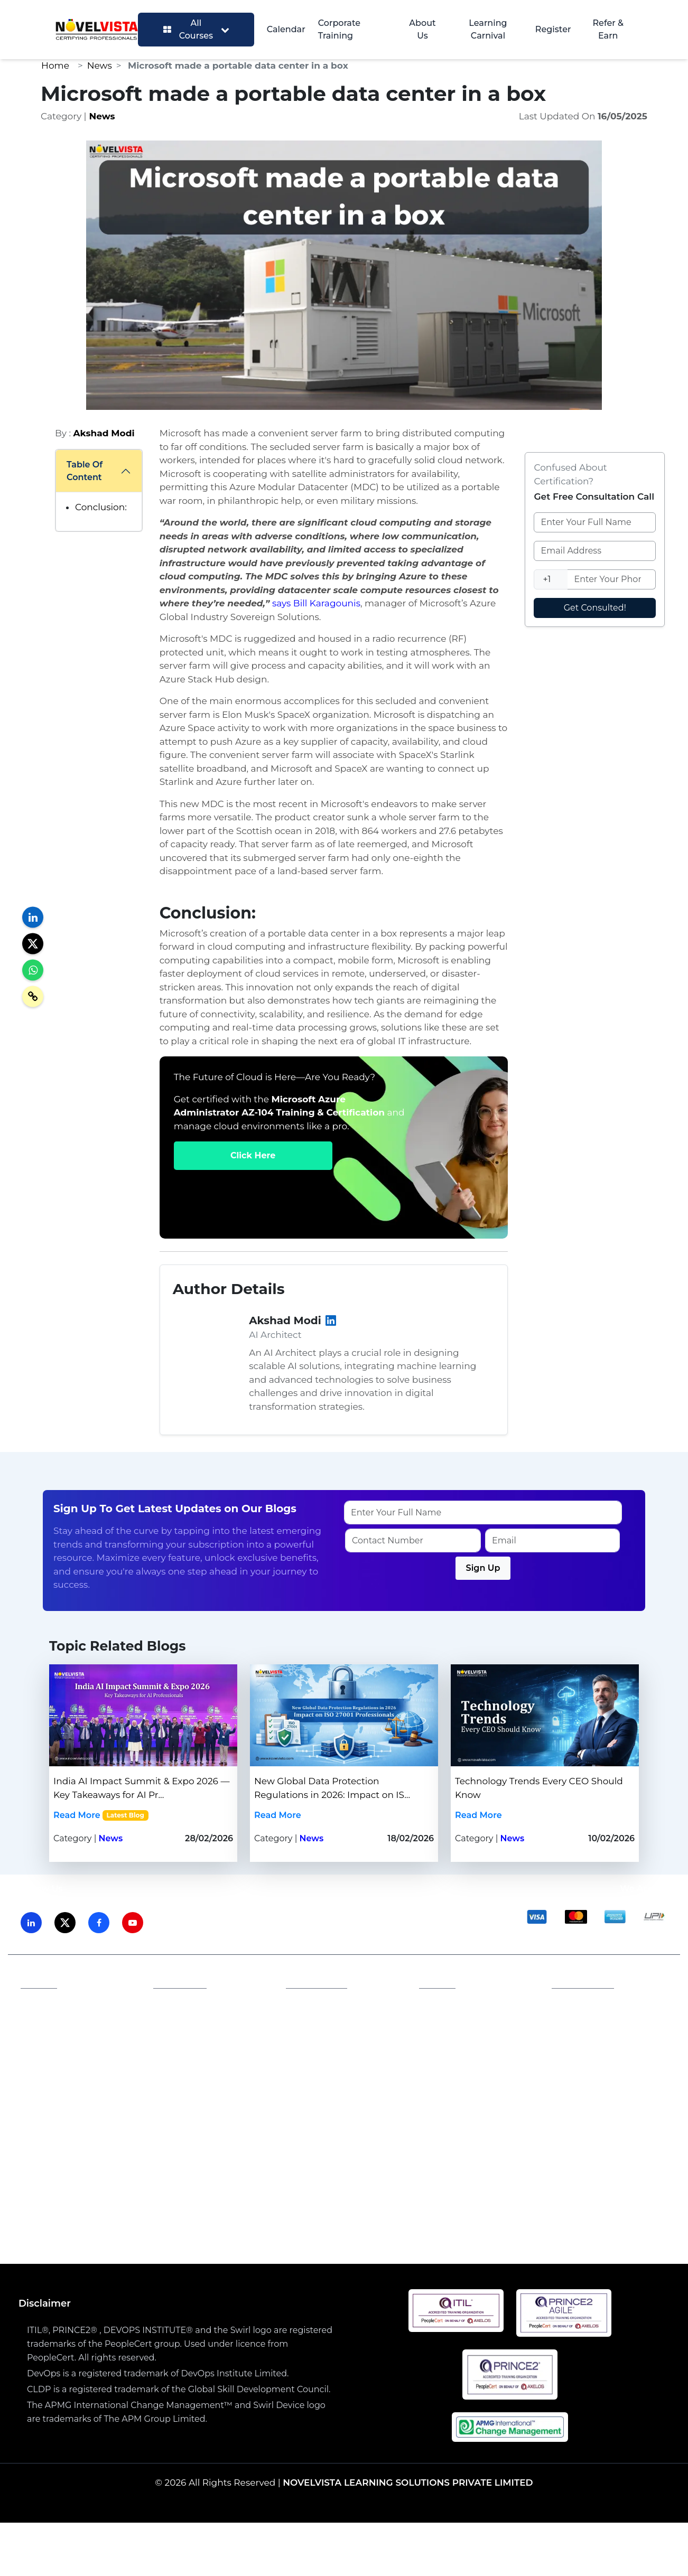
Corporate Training (339, 29)
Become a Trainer (199, 2054)
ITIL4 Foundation (87, 2211)
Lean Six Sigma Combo (462, 2224)
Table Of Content (85, 471)
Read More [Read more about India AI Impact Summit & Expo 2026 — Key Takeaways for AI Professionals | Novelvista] (76, 1815)
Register (553, 29)
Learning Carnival (488, 29)
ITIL (106, 2155)
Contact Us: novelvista (606, 2050)
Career (308, 2037)
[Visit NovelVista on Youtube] (132, 1922)
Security (417, 2155)
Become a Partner (200, 2037)
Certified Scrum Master (579, 2224)
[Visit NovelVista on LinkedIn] (31, 1922)
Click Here (253, 1155)
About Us (422, 29)
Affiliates (180, 2005)
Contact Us (52, 2037)
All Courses (196, 29)
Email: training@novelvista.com (612, 2027)
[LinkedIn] (331, 1320)
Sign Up (483, 1568)
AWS (229, 2155)
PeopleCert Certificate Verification (473, 2084)
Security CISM (369, 2224)
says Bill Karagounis (316, 603)
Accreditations (59, 2021)
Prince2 (298, 2155)
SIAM (261, 2155)
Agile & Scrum (557, 2155)
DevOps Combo (291, 2224)
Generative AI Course (324, 2211)
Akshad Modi (104, 433)
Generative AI (178, 2155)
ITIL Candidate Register (476, 2033)
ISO (131, 2155)
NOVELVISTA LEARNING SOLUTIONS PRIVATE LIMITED (408, 2482)
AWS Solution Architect (437, 2211)
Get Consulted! (595, 608)
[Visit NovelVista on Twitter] (65, 1922)
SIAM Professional (542, 2211)
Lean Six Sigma (480, 2155)
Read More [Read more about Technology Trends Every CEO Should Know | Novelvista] (478, 1815)
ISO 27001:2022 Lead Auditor (201, 2211)
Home (55, 65)
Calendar (286, 29)
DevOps (372, 2155)
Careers (177, 2021)
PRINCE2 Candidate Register (469, 2056)
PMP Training (216, 2224)
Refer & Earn (608, 29)
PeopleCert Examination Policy (479, 2011)
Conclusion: (101, 507)
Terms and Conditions (340, 2021)
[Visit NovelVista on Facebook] (98, 1922)
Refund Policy (323, 2054)
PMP (335, 2155)
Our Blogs (50, 2054)
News (99, 65)
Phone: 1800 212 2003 (604, 2005)
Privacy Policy (323, 2005)
